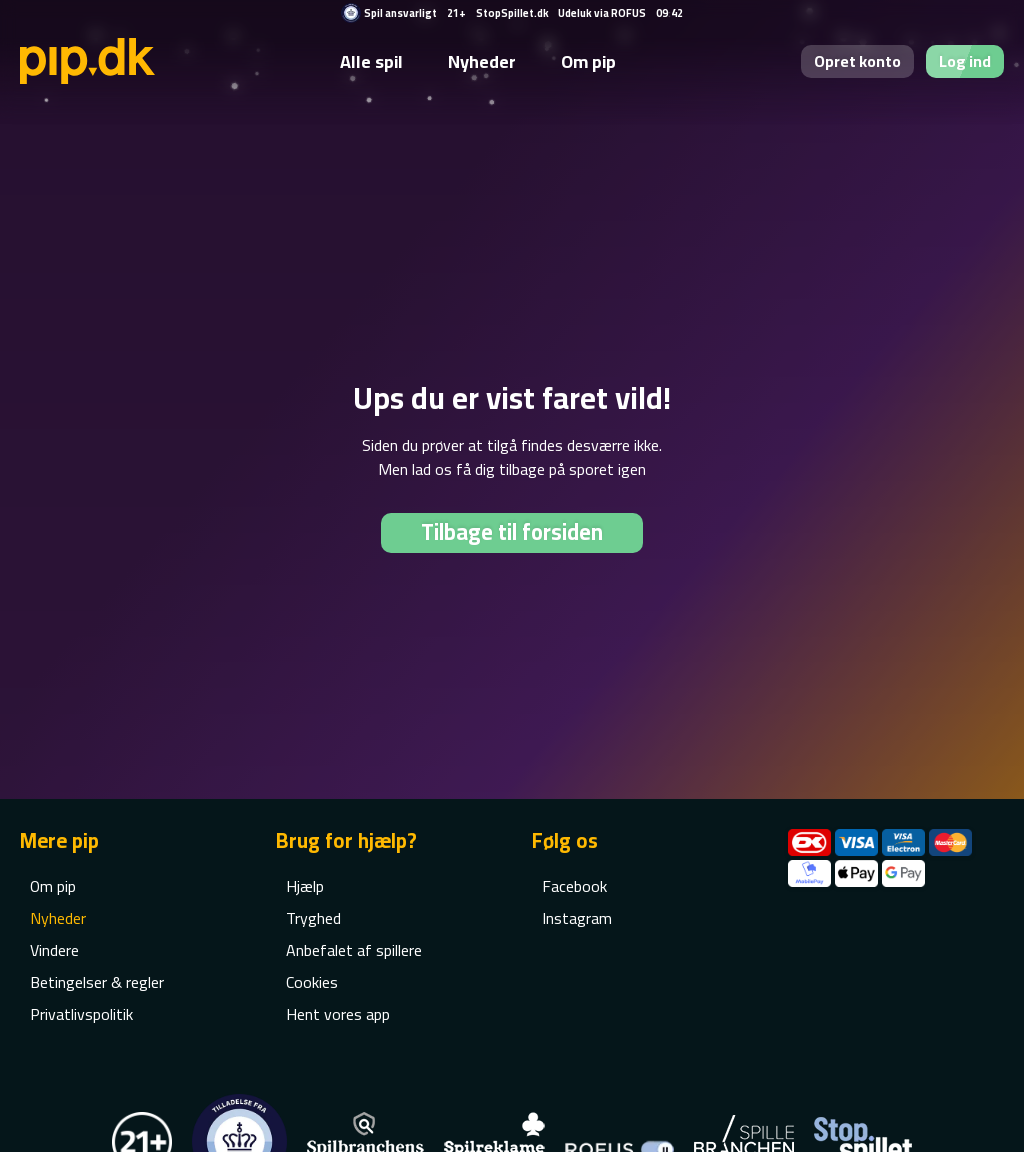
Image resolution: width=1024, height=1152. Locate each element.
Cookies (312, 982)
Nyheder (482, 61)
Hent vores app (338, 1014)
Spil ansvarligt (400, 13)
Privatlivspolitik (81, 1014)
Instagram (577, 918)
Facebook (574, 886)
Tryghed (313, 918)
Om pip (588, 61)
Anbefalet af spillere (354, 950)
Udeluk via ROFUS (602, 13)
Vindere (54, 950)
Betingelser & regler (97, 982)
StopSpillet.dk (512, 13)
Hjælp (305, 886)
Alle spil (371, 61)
